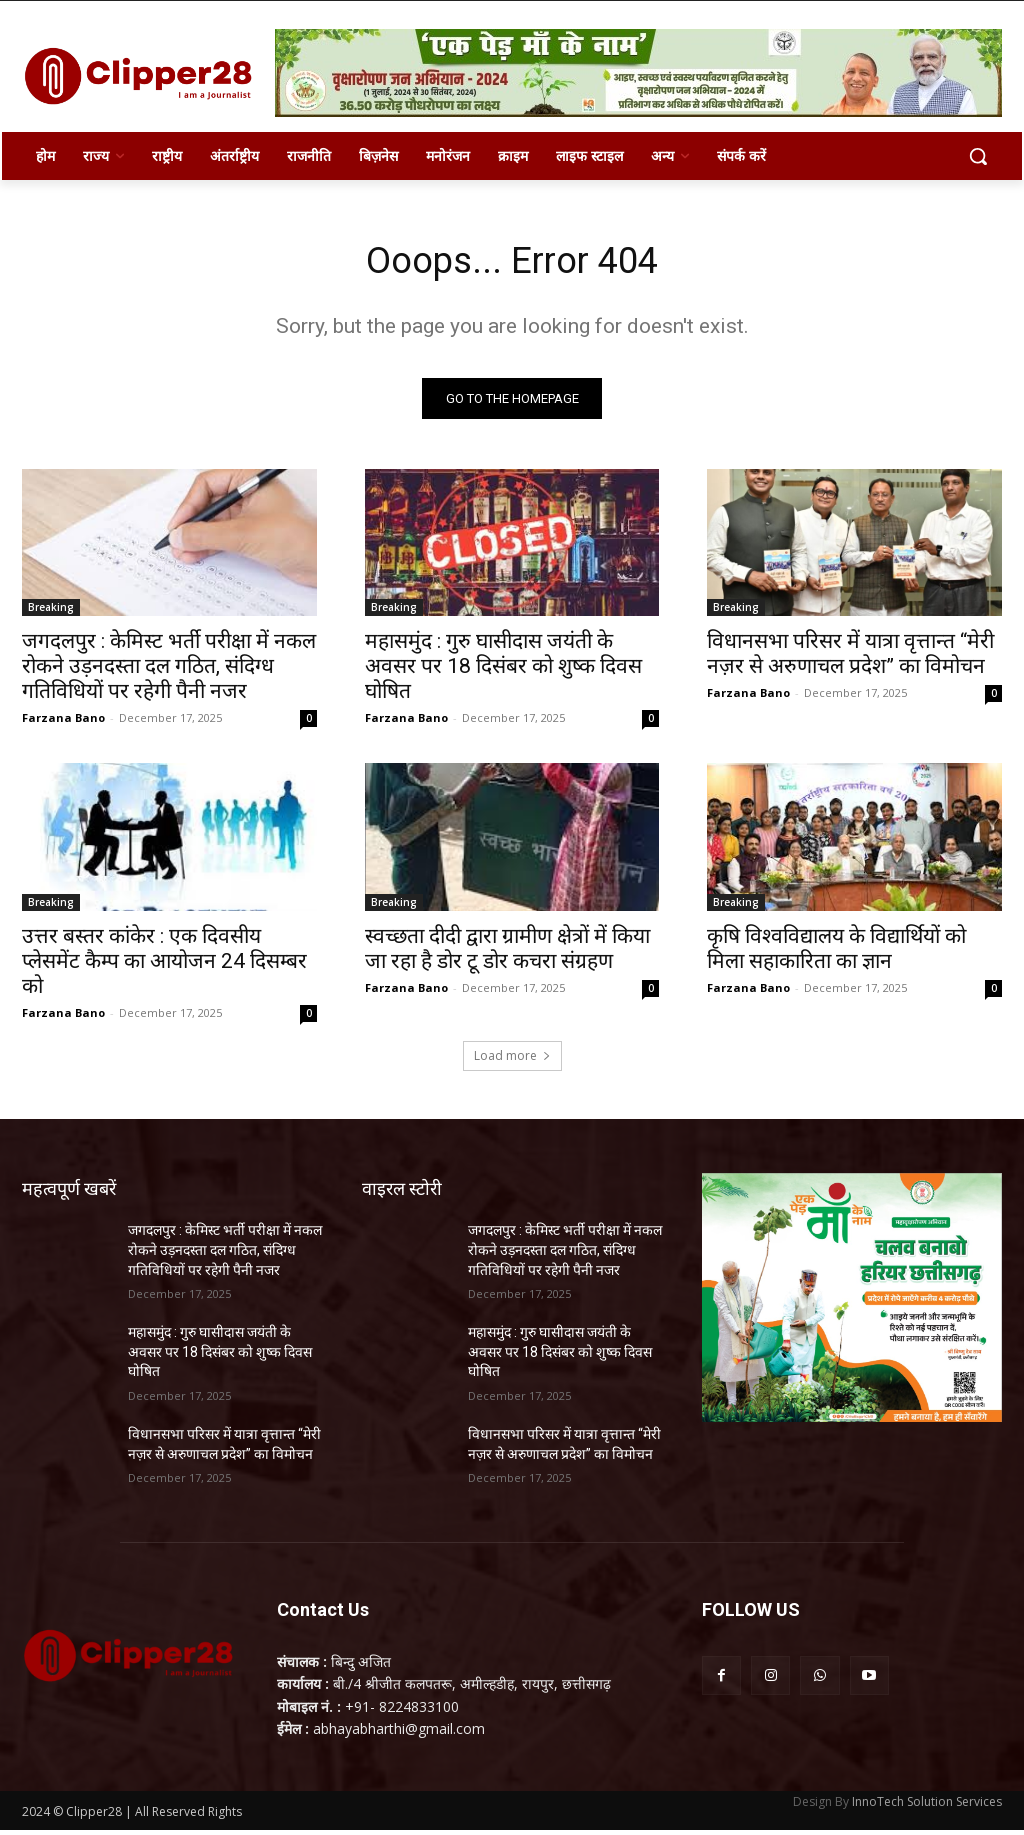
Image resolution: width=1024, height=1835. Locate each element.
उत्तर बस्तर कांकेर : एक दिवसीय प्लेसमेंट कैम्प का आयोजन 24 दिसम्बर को (164, 966)
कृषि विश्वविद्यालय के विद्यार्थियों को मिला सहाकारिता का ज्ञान (836, 953)
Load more (512, 1061)
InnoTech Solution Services (927, 1806)
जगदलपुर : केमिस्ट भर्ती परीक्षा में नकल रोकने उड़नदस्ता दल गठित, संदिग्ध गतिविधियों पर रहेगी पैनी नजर (169, 671)
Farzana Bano (63, 722)
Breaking (51, 612)
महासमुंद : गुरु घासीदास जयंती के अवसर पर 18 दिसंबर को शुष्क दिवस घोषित (503, 671)
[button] (978, 156)
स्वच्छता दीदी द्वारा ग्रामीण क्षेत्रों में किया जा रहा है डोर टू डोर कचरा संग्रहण (507, 953)
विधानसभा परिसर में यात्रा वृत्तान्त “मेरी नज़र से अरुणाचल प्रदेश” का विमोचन (850, 658)
